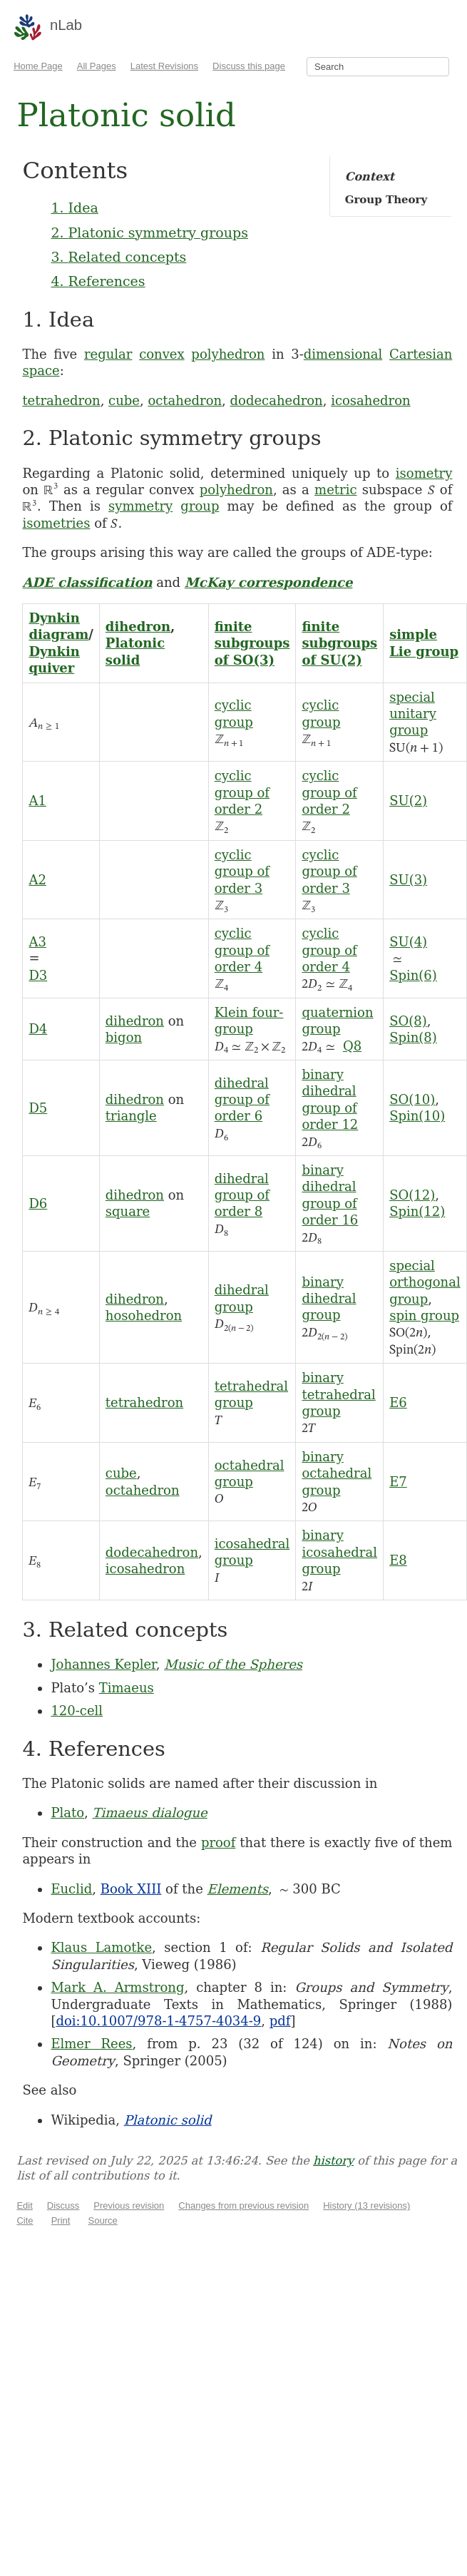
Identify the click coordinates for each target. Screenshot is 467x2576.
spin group (424, 1315)
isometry (424, 473)
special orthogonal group (425, 1282)
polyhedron (228, 354)
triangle (131, 1115)
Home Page (38, 66)
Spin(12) (417, 1211)
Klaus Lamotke (101, 1947)
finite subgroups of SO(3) (252, 643)
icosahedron (370, 400)
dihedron (138, 626)
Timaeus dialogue (150, 1812)
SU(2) (408, 800)
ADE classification (87, 582)
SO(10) (412, 1099)
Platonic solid (168, 2119)
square (128, 1211)
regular (108, 354)
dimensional (343, 354)
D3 (38, 975)
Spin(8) (413, 1037)
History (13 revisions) (366, 2205)
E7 (398, 1481)
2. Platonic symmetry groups (149, 232)
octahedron (185, 400)
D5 (38, 1107)
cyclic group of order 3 (242, 871)
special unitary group (412, 714)
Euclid (71, 1888)
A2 (37, 879)
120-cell (77, 1710)
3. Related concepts (118, 257)
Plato (67, 1812)
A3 (37, 941)
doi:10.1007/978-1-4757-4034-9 (158, 2020)
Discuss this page (248, 66)
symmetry (140, 506)
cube (124, 400)
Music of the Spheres (233, 1664)
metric (335, 489)
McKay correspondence (269, 582)
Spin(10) (417, 1115)
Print (61, 2220)
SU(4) (408, 941)
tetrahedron (61, 400)
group (199, 506)
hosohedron (144, 1315)
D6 (38, 1203)
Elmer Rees (91, 2043)
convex (161, 354)
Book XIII (131, 1888)
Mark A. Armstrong (117, 1987)
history (333, 2160)
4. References (98, 281)
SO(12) (412, 1194)
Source (103, 2220)
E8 (398, 1560)
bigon (124, 1037)
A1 (37, 800)
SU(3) (408, 879)
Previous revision (128, 2205)
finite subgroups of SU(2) (339, 643)
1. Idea (74, 207)
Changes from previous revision (243, 2205)
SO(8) (408, 1020)
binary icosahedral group (339, 1552)
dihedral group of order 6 (242, 1099)
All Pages (96, 66)
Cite (24, 2220)
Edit (24, 2205)
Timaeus (126, 1687)
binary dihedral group (329, 1298)
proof (218, 1842)
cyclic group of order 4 (242, 950)
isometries (56, 523)
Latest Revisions (164, 66)
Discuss (63, 2205)
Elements (237, 1888)
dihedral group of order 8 (242, 1195)
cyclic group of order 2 (242, 792)
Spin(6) (413, 975)
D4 (38, 1028)
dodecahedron (276, 400)
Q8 (352, 1045)
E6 (398, 1402)
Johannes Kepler (103, 1664)
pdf (280, 2020)
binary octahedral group (336, 1473)
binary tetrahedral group (338, 1394)
